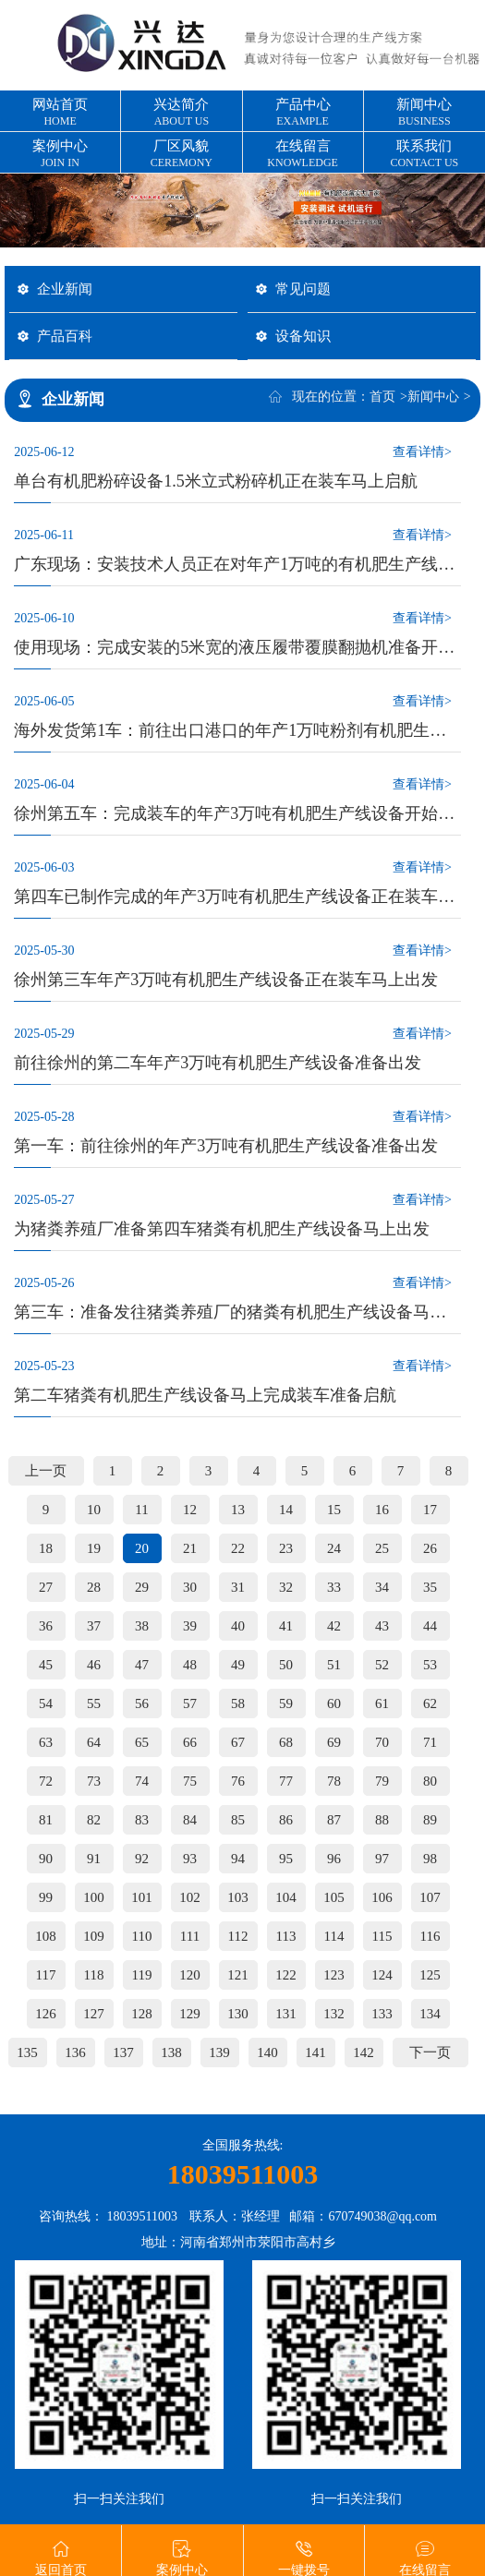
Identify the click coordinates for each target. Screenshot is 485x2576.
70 (382, 1742)
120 (189, 1975)
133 (382, 2013)
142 (363, 2052)
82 (94, 1819)
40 (238, 1626)
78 (334, 1781)
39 (190, 1626)
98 (430, 1858)
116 (430, 1936)
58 (238, 1703)
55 (94, 1703)
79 (382, 1781)
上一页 (46, 1470)
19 (94, 1548)
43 (382, 1626)
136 (75, 2052)
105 (334, 1897)
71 (430, 1742)
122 (286, 1975)
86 (286, 1819)
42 (334, 1626)
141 (315, 2052)
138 (171, 2052)
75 (190, 1781)
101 (141, 1897)
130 (238, 2013)
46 (94, 1664)
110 (142, 1936)
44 (430, 1626)
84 (190, 1819)
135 (27, 2052)
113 (286, 1936)
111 (190, 1936)
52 (382, 1664)
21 (190, 1548)
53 (430, 1664)
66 (190, 1742)
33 (334, 1587)
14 (286, 1509)
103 (238, 1897)
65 (142, 1742)
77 (286, 1781)
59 (286, 1703)
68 (286, 1742)
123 (334, 1975)
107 (430, 1897)
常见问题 (303, 288)
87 (334, 1819)
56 (142, 1703)
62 (430, 1703)
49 (238, 1664)
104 (286, 1897)
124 (382, 1975)
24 (334, 1548)
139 (219, 2052)
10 (94, 1509)
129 (189, 2013)
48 (190, 1664)
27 (46, 1587)
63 (46, 1742)
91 (94, 1858)
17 (430, 1509)
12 (190, 1509)
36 (46, 1626)
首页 (382, 396)
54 (46, 1703)
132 (334, 2013)
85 (238, 1819)
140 (267, 2052)
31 (238, 1587)
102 (189, 1897)
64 (94, 1742)
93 (190, 1858)
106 (382, 1897)
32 (286, 1587)
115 (382, 1936)
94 (238, 1858)
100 (93, 1897)
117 (46, 1975)
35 (430, 1587)
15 (334, 1509)
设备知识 (303, 335)
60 (334, 1703)
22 (238, 1548)
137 (123, 2052)
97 (382, 1858)
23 (286, 1548)
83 (142, 1819)
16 (382, 1509)
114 (334, 1936)
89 (430, 1819)
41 (286, 1626)
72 (46, 1781)
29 (142, 1587)
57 (190, 1703)
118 (94, 1975)
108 (45, 1936)
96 (334, 1858)
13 (238, 1509)
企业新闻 (64, 288)
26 (430, 1548)
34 (382, 1587)
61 (382, 1703)
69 (334, 1742)
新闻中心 (433, 396)
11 (141, 1509)
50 (286, 1664)
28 (94, 1587)
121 (238, 1975)
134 (430, 2013)
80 (430, 1781)
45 (46, 1664)
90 (46, 1858)
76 (238, 1781)
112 (238, 1936)
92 (142, 1858)
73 (94, 1781)
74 (142, 1781)
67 (238, 1742)
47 (142, 1664)
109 (93, 1936)
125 (430, 1975)
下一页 (430, 2052)
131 (286, 2013)
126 (45, 2013)
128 (141, 2013)
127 (93, 2013)
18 (46, 1548)
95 (286, 1858)
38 (142, 1626)
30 (190, 1587)
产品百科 (64, 335)
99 (46, 1897)
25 (382, 1548)
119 (142, 1975)
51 (334, 1664)
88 (382, 1819)
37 (94, 1626)
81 (46, 1819)
